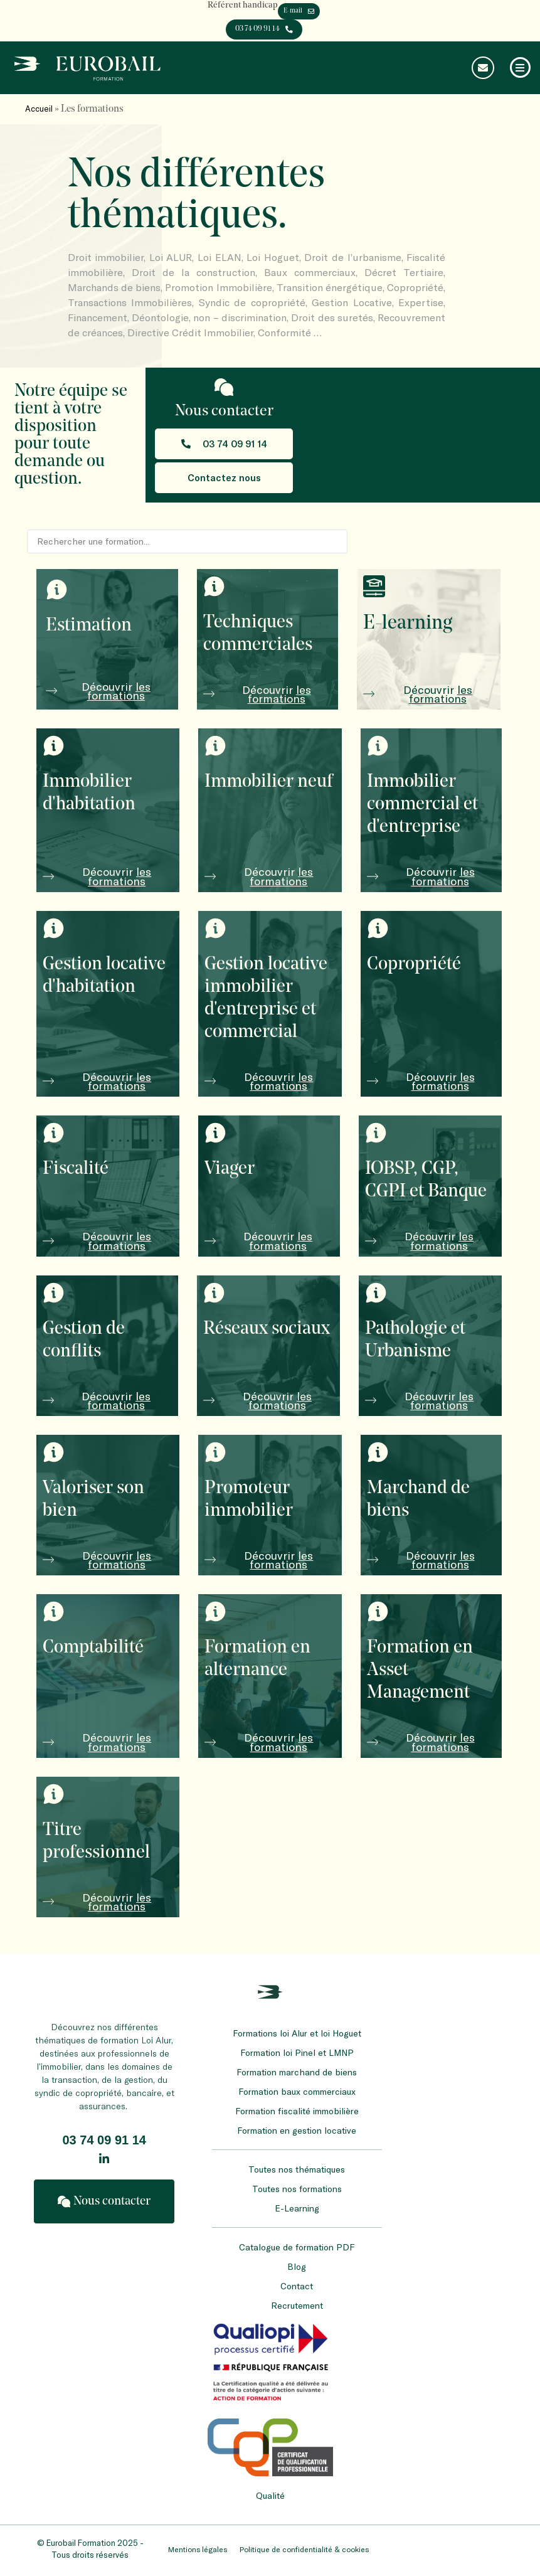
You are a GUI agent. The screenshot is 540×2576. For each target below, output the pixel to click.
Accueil (39, 111)
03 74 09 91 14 (104, 2143)
